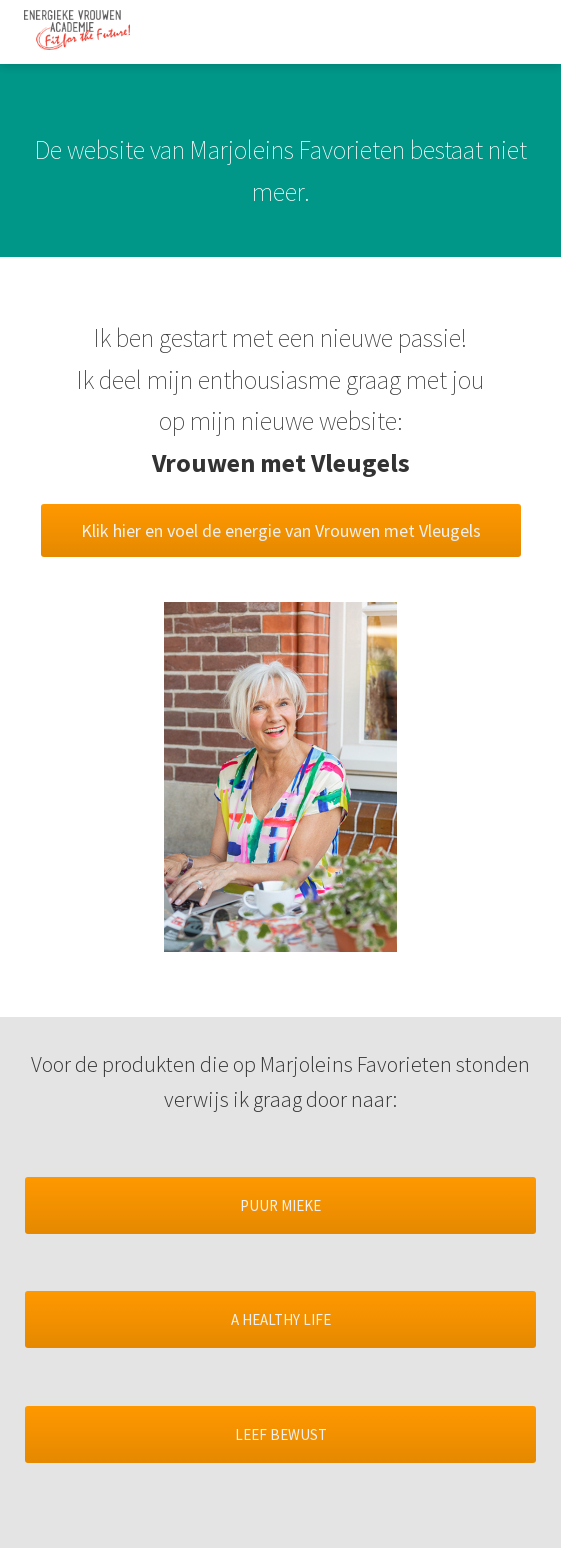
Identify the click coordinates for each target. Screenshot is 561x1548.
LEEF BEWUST (281, 1434)
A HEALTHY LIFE (281, 1319)
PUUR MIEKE (280, 1205)
